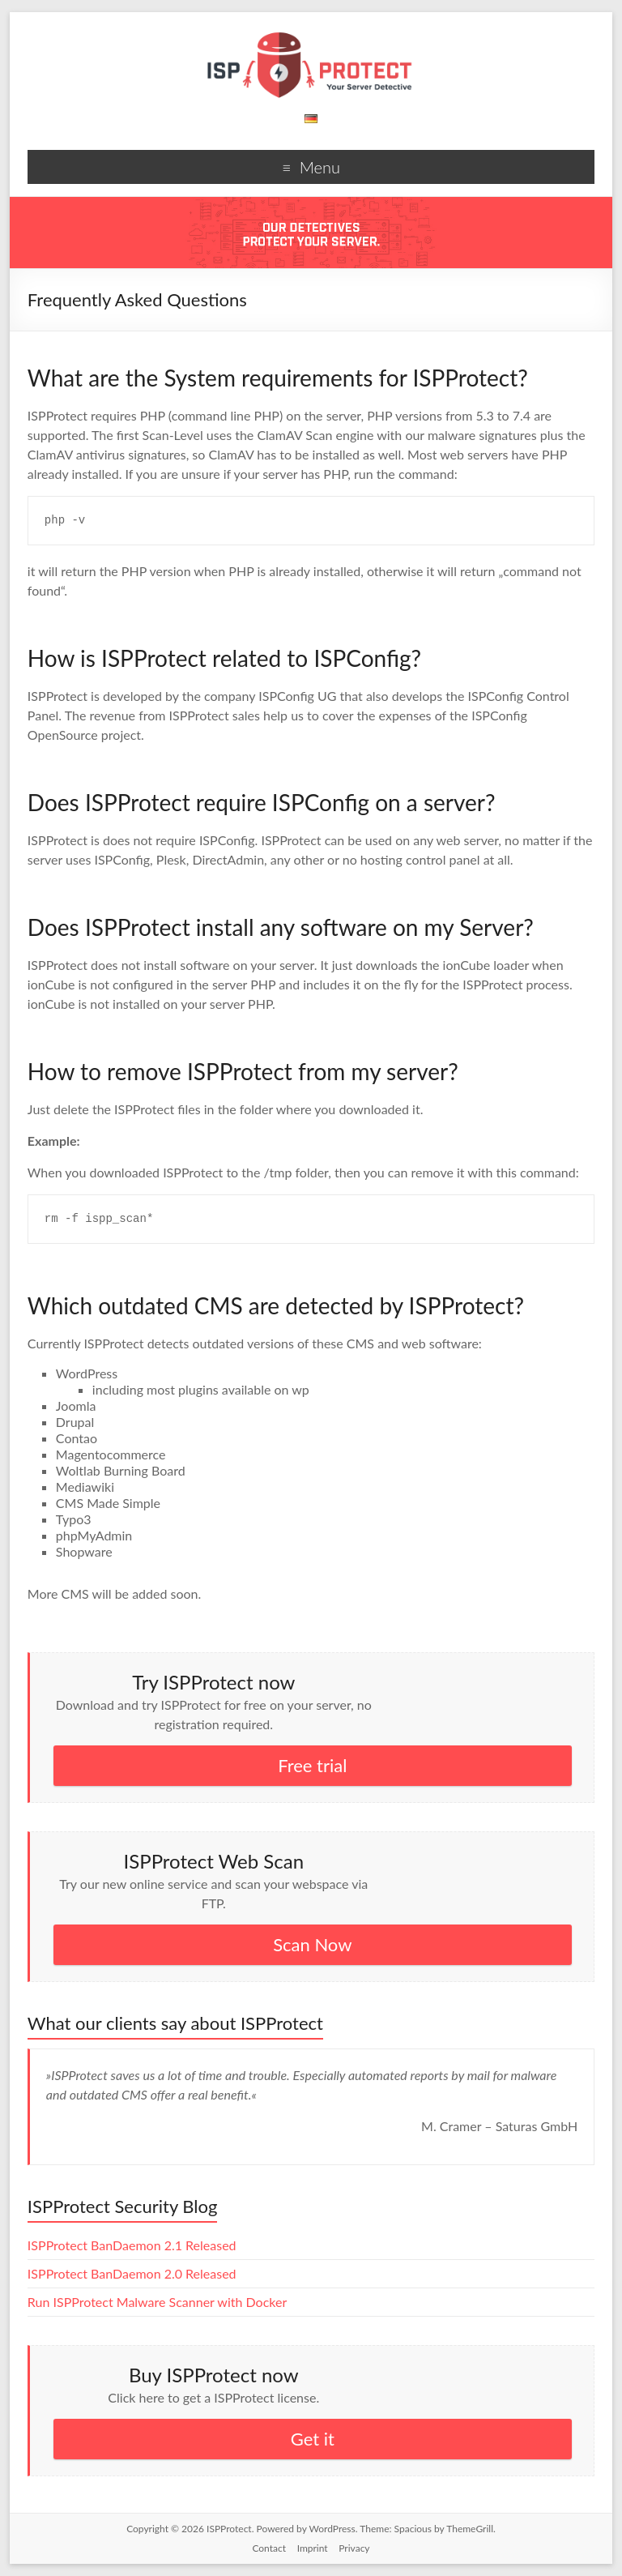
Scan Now (312, 1944)
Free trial (312, 1765)
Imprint (312, 2548)
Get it (312, 2439)
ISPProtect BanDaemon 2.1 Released (132, 2245)
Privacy (354, 2548)
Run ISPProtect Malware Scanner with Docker (157, 2301)
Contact (269, 2548)
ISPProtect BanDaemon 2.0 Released (132, 2273)
